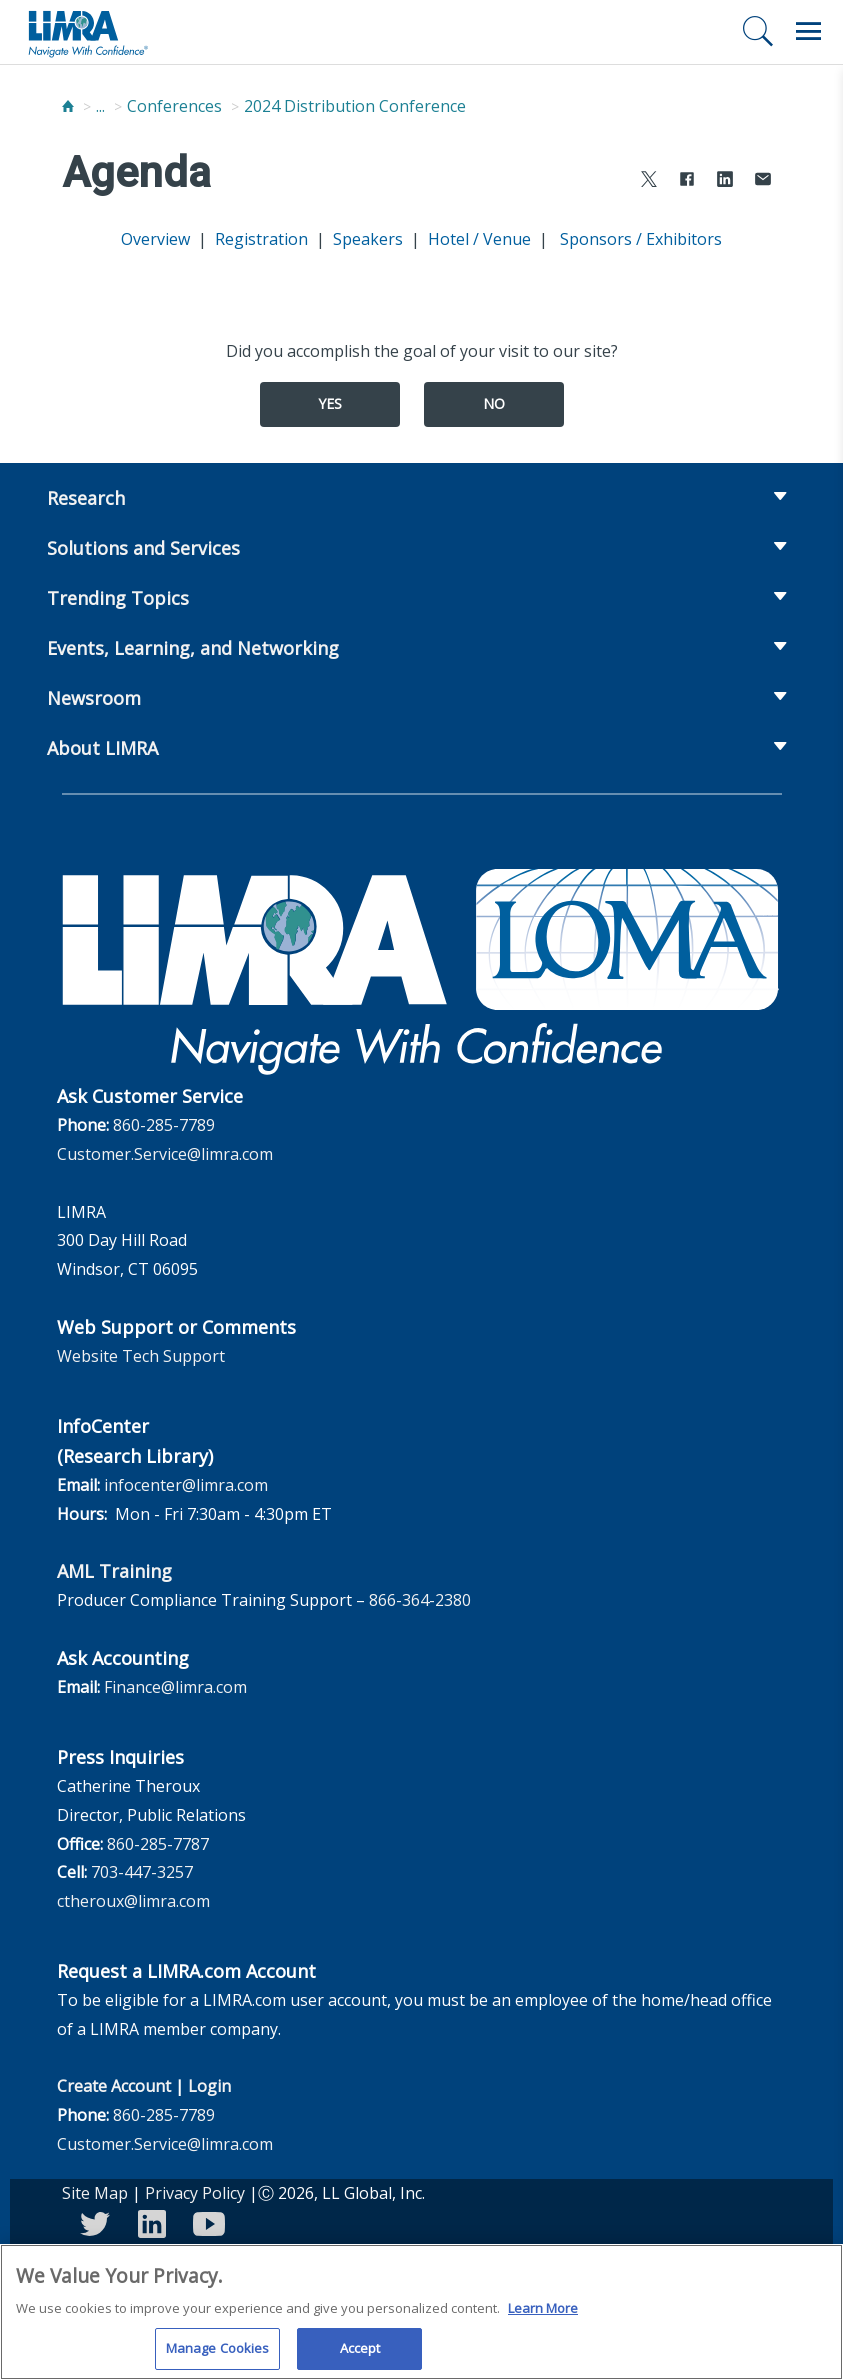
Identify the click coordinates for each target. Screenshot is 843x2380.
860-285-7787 (158, 1844)
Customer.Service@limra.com (165, 1154)
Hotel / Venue (479, 239)
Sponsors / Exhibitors (639, 239)
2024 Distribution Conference (355, 106)
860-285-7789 (164, 1125)
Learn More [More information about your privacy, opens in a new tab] (543, 2315)
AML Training (114, 1571)
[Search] (758, 31)
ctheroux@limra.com (133, 1901)
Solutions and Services (143, 548)
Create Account (114, 2086)
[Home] (68, 106)
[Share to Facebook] (687, 181)
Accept (360, 2356)
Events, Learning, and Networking (193, 648)
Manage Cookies (218, 2356)
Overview (155, 239)
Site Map (95, 2193)
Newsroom (94, 698)
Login (209, 2086)
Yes (330, 403)
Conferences (174, 106)
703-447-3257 (142, 1872)
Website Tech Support (141, 1356)
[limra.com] (87, 32)
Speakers (368, 239)
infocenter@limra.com (186, 1485)
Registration (261, 239)
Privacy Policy (195, 2193)
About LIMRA (102, 748)
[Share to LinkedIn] (725, 181)
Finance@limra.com (175, 1687)
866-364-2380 (420, 1600)
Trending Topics (118, 598)
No (494, 403)
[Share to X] (649, 181)
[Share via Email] (763, 181)
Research (86, 498)
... (100, 106)
